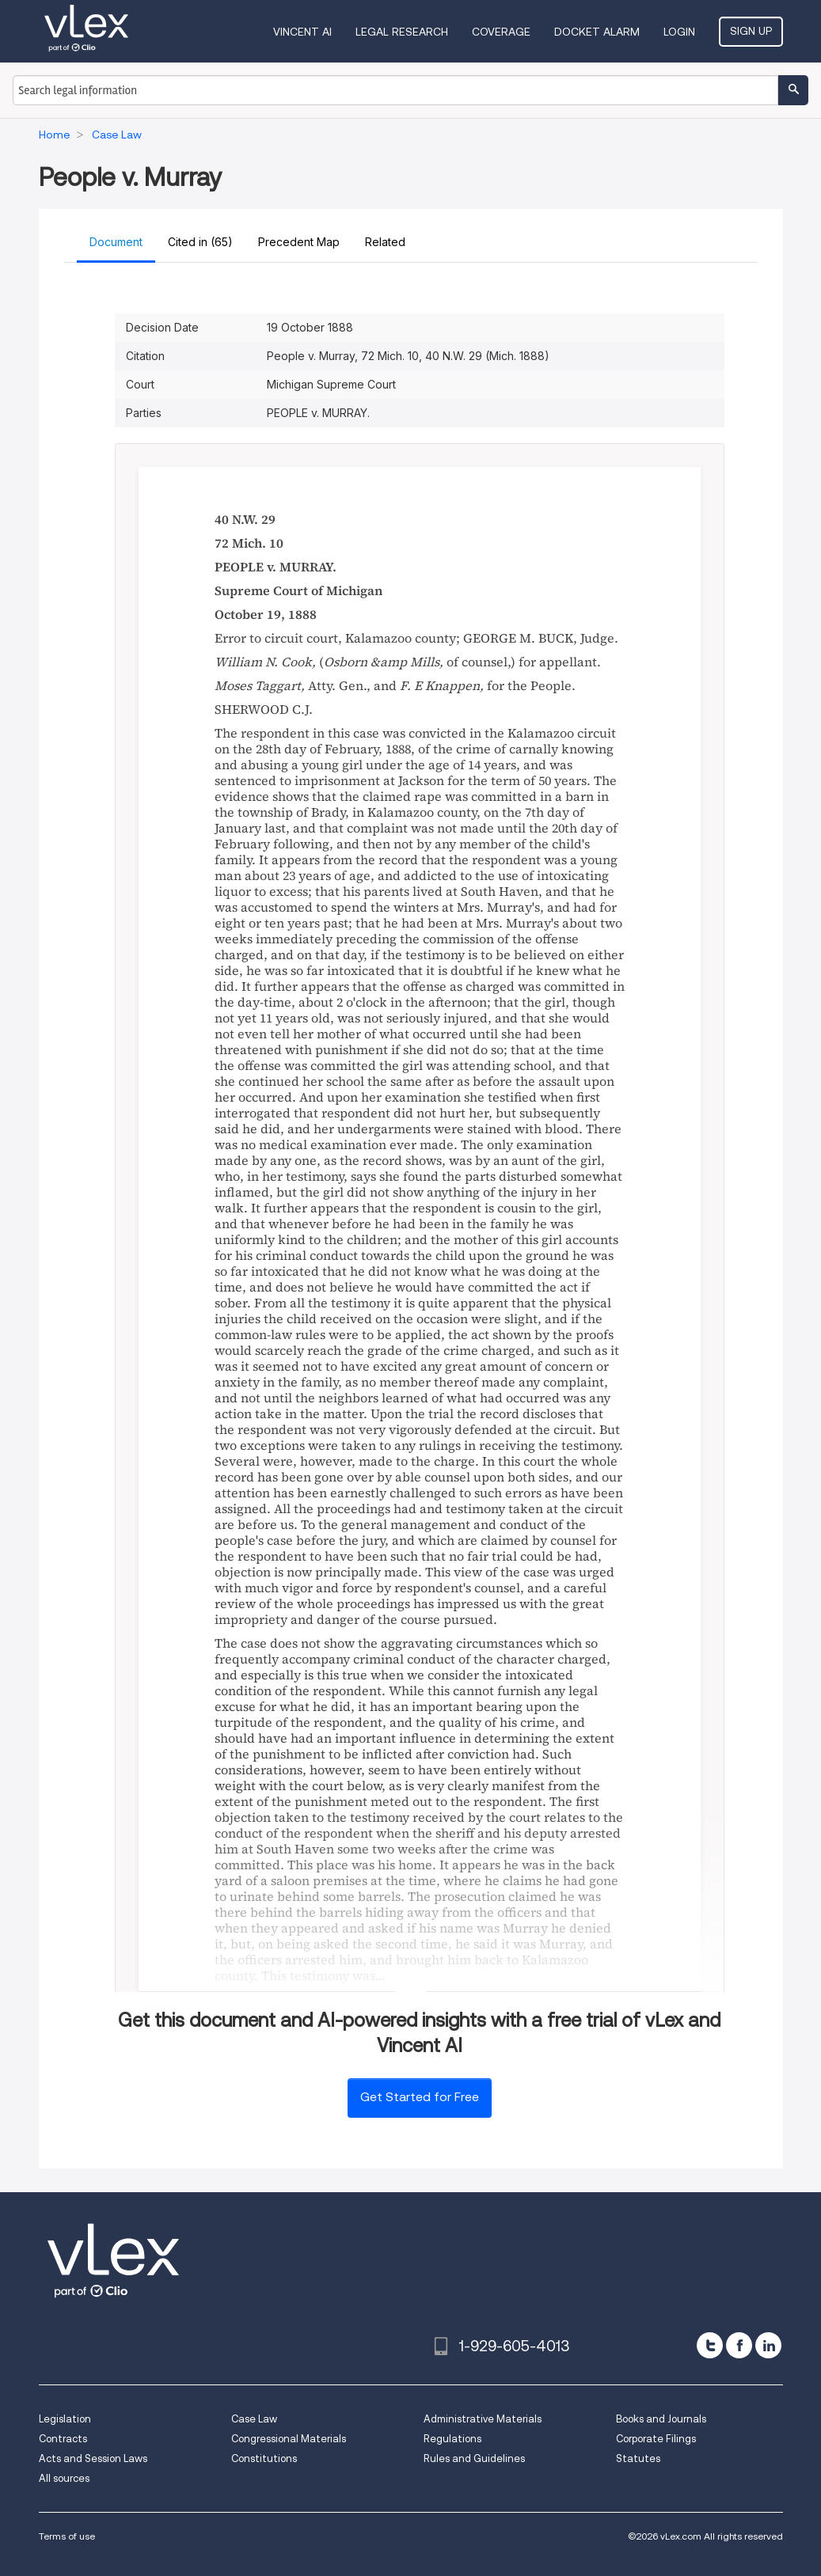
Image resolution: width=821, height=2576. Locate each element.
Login (679, 31)
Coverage (501, 31)
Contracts (63, 2439)
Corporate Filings (656, 2439)
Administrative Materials (483, 2419)
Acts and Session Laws (93, 2458)
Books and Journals (661, 2419)
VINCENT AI (302, 31)
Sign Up (751, 31)
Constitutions (264, 2458)
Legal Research (401, 31)
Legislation (65, 2419)
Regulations (452, 2439)
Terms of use (67, 2536)
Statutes (638, 2458)
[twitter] (710, 2345)
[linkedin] (768, 2345)
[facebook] (739, 2345)
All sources (64, 2478)
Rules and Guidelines (474, 2458)
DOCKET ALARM (597, 31)
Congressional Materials (288, 2439)
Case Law (254, 2419)
